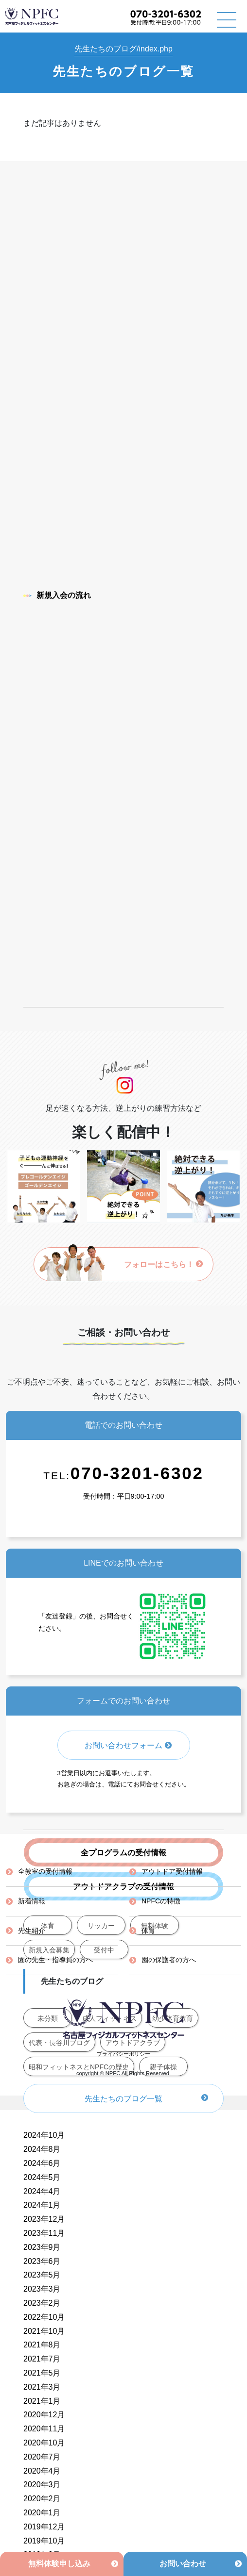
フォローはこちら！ (163, 1264)
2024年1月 (42, 2205)
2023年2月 (42, 2303)
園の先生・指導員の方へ (55, 1960)
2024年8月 (42, 2149)
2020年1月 (42, 2513)
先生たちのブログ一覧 (123, 2099)
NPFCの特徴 (160, 1901)
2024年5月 (42, 2177)
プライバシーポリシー (123, 2054)
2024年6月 (42, 2163)
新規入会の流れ (57, 595)
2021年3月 (42, 2387)
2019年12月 (44, 2527)
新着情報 (31, 1901)
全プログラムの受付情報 (123, 1853)
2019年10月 (44, 2541)
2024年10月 (44, 2135)
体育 (148, 1930)
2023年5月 (42, 2275)
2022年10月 (44, 2317)
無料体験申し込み (59, 2563)
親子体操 (163, 2067)
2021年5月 (42, 2373)
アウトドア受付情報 (172, 1871)
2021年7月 (42, 2359)
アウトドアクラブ (133, 2043)
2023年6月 (42, 2261)
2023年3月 (42, 2289)
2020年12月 (44, 2415)
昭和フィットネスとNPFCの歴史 (79, 2067)
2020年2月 (42, 2498)
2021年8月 (42, 2345)
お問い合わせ (182, 2563)
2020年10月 (44, 2443)
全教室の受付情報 (45, 1871)
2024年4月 (42, 2191)
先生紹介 (31, 1930)
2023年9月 (42, 2247)
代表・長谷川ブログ (59, 2043)
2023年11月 (44, 2233)
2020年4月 (42, 2471)
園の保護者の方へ (168, 1960)
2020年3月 (42, 2484)
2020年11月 (44, 2429)
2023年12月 (44, 2219)
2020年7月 (42, 2457)
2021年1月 (42, 2401)
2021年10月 (44, 2331)
